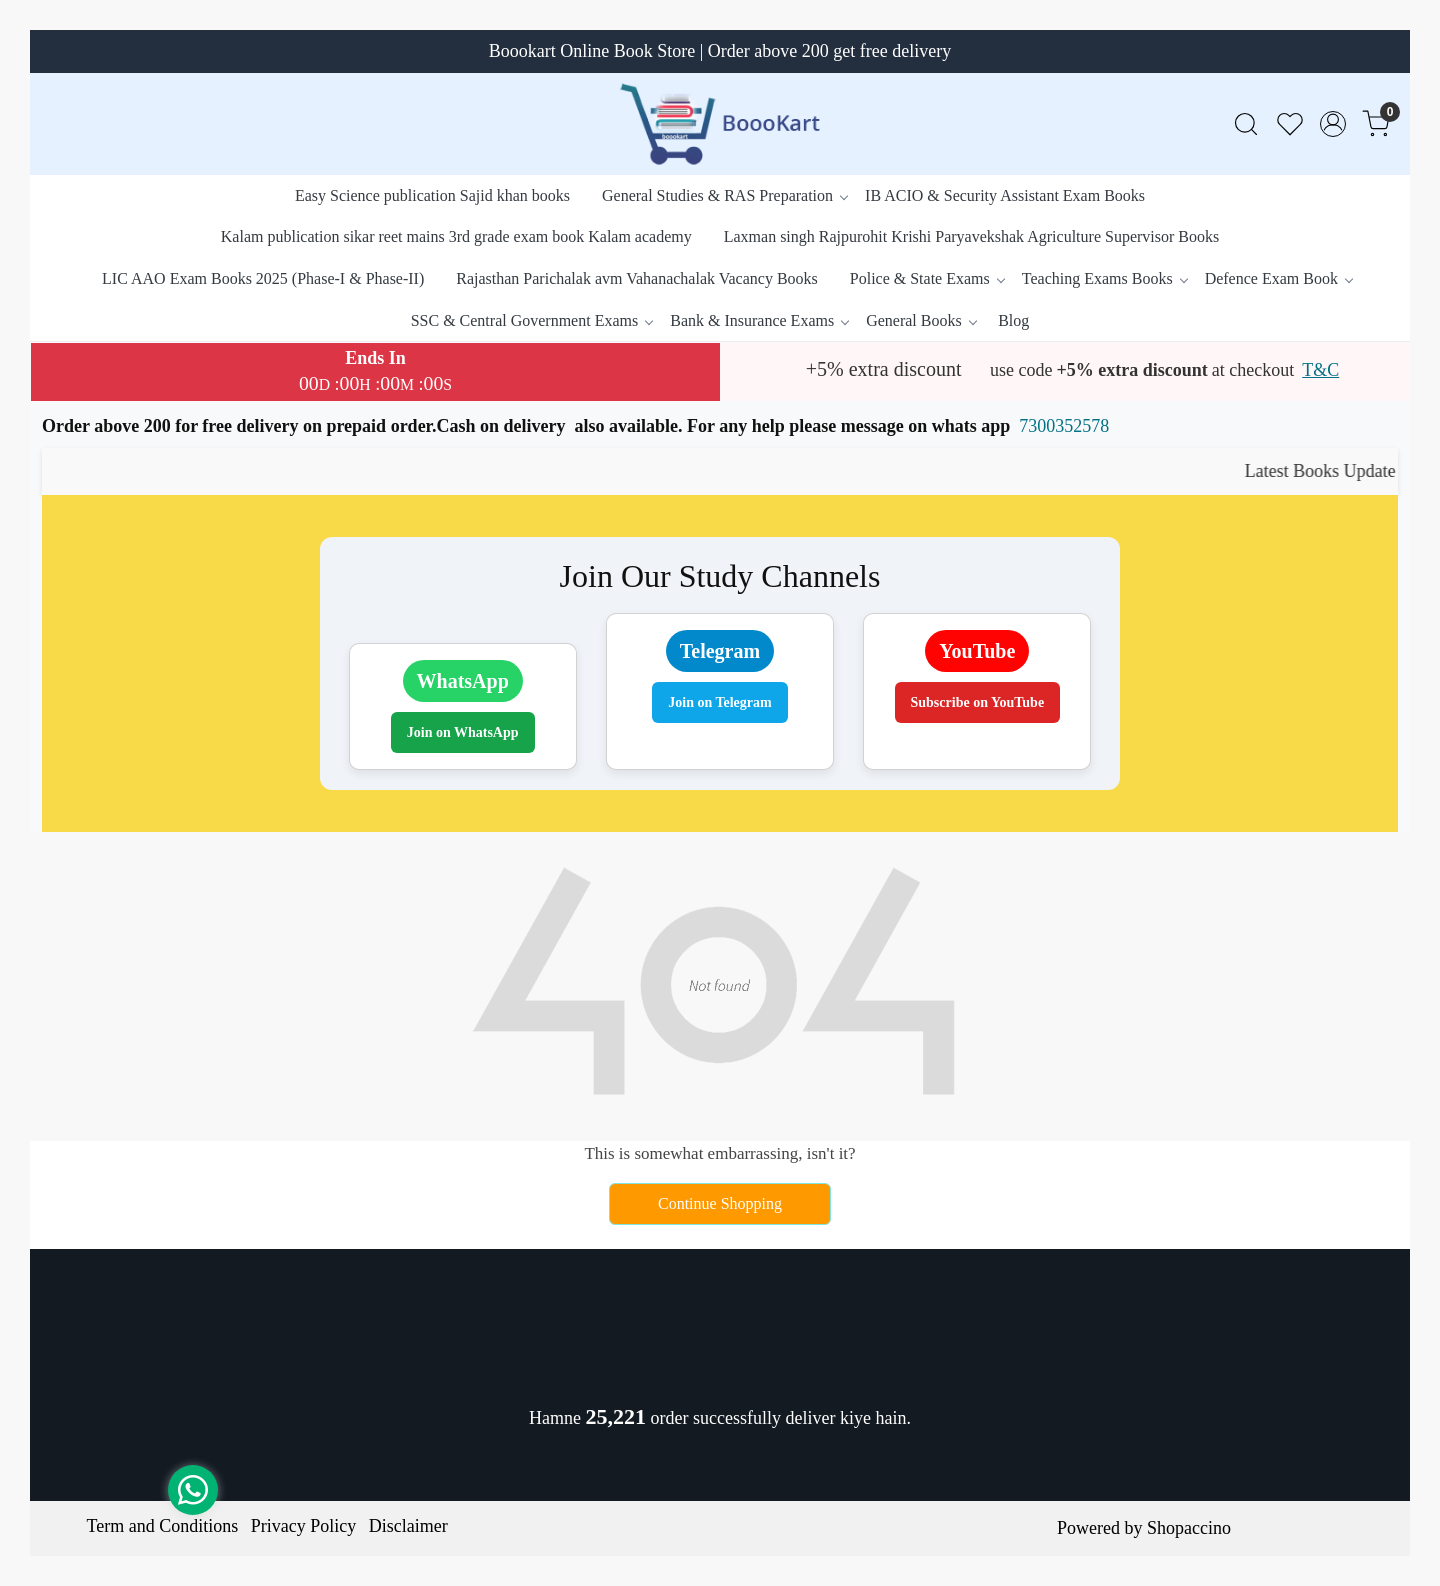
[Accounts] (1333, 124)
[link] (1246, 124)
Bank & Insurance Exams (759, 320)
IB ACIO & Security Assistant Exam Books (1005, 195)
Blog (1013, 320)
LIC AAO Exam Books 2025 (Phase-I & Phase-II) (263, 278)
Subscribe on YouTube (978, 702)
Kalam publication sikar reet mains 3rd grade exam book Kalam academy (456, 236)
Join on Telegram (719, 702)
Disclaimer (408, 1526)
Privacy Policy (304, 1526)
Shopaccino (1189, 1528)
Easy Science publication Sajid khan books (432, 195)
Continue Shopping (720, 1203)
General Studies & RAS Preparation (724, 195)
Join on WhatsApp (463, 732)
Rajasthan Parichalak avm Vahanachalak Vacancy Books (637, 278)
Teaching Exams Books (1104, 278)
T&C (1320, 370)
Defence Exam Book (1278, 278)
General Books (921, 320)
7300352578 (1064, 426)
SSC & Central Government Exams (532, 320)
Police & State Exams (927, 278)
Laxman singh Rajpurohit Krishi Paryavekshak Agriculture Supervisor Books (971, 236)
